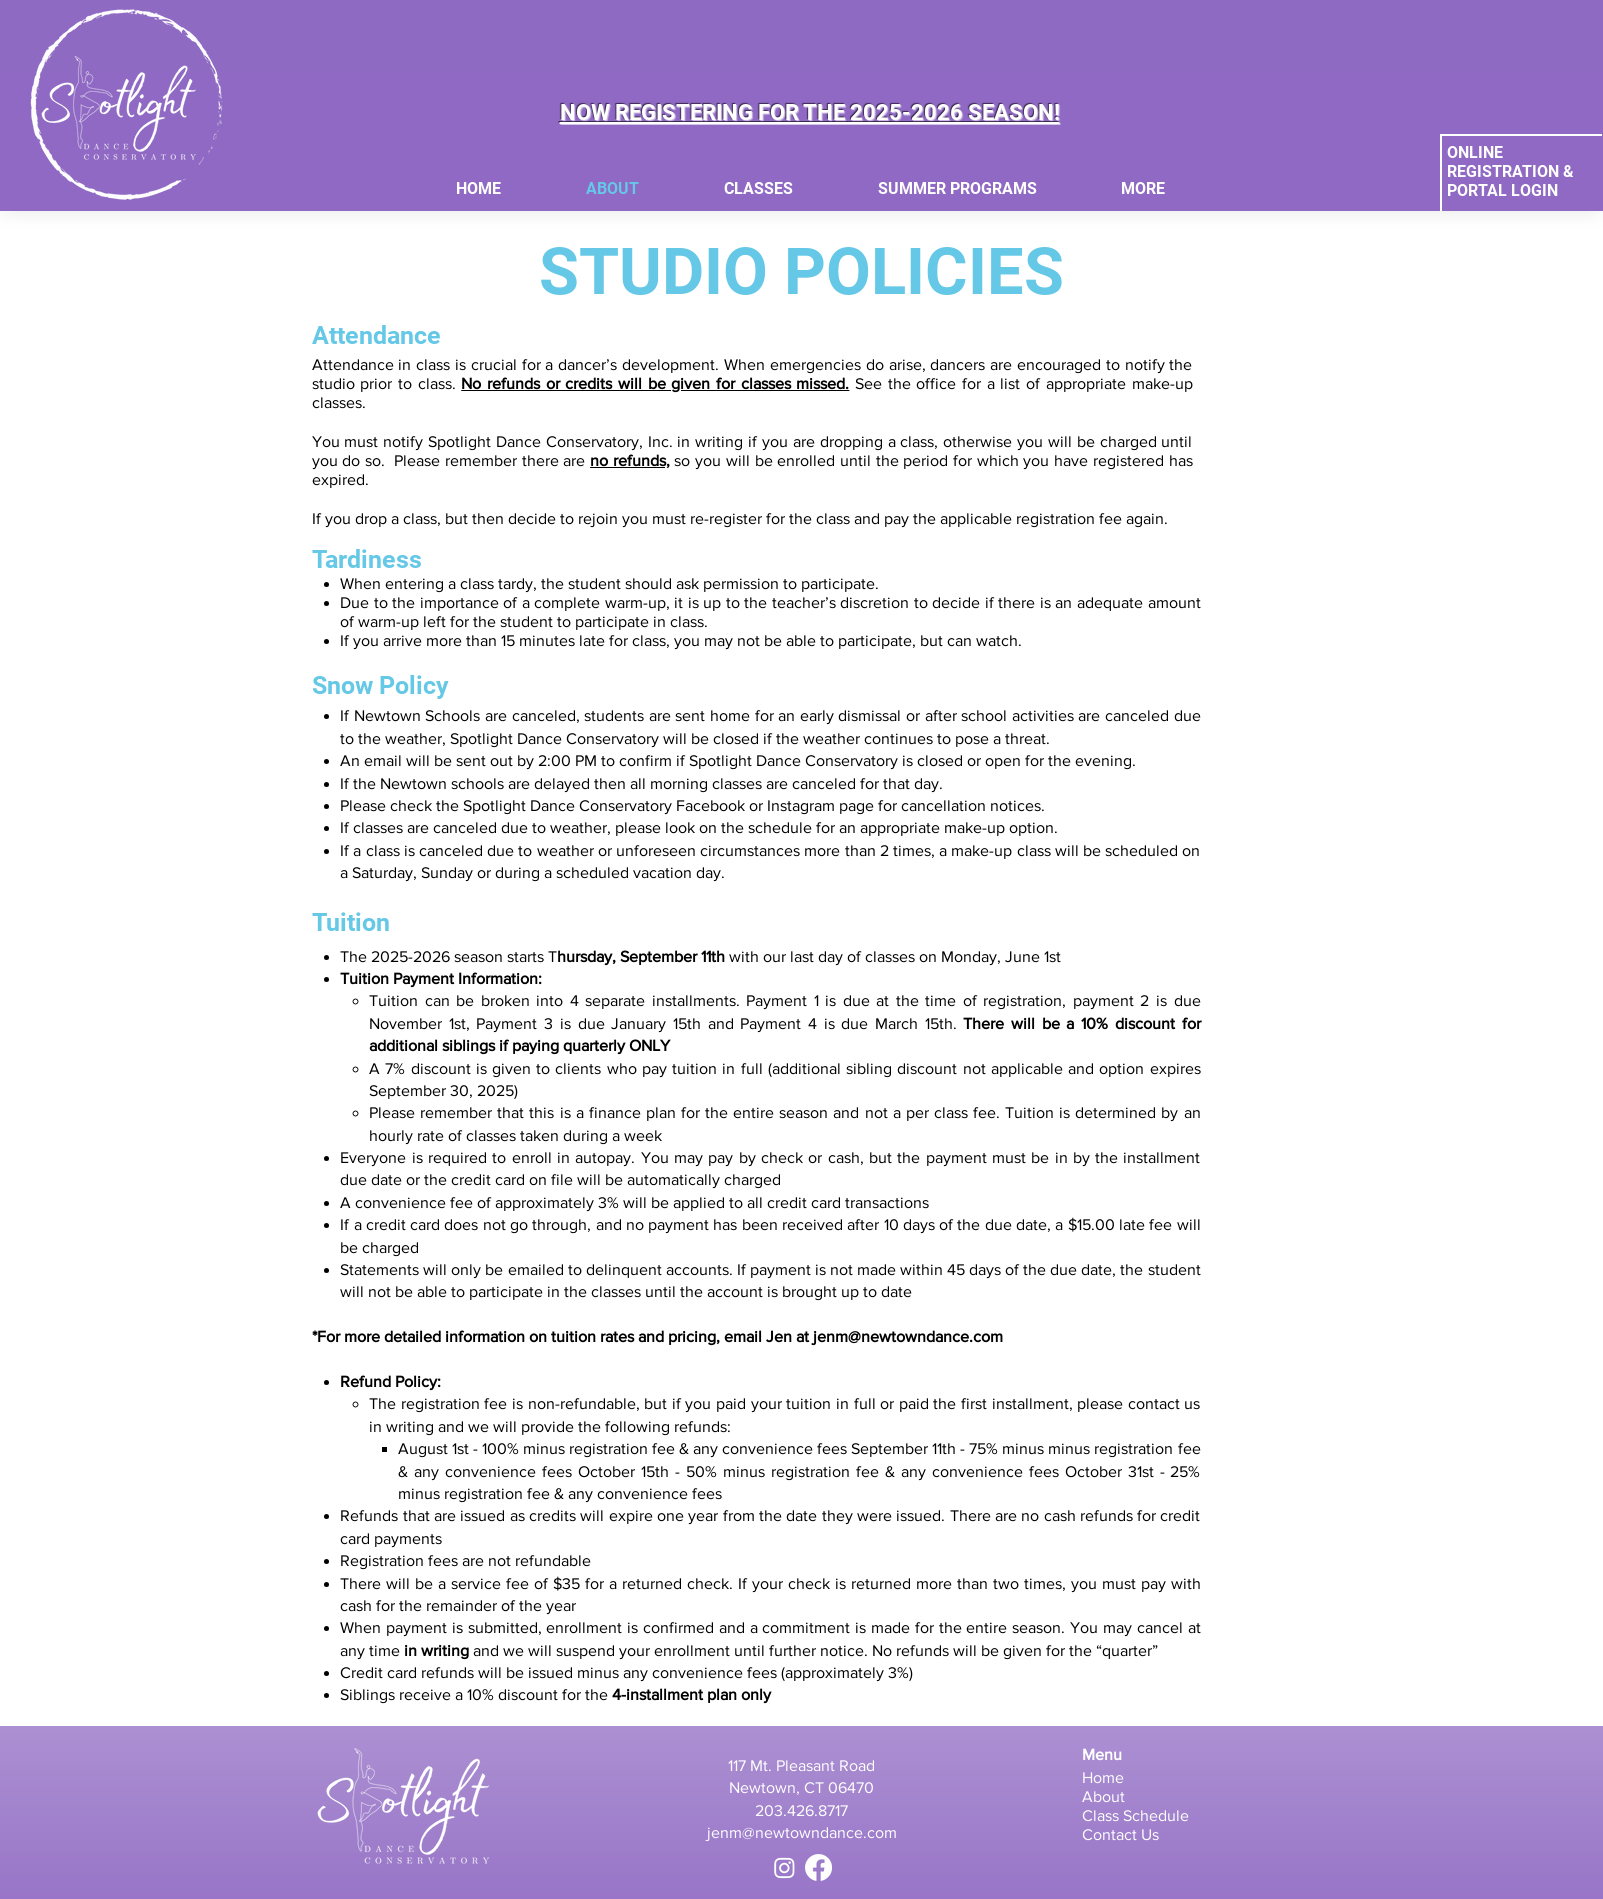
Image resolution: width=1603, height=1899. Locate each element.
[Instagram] (784, 1867)
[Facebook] (818, 1867)
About (1103, 1796)
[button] (1143, 188)
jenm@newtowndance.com (908, 1336)
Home (1103, 1777)
